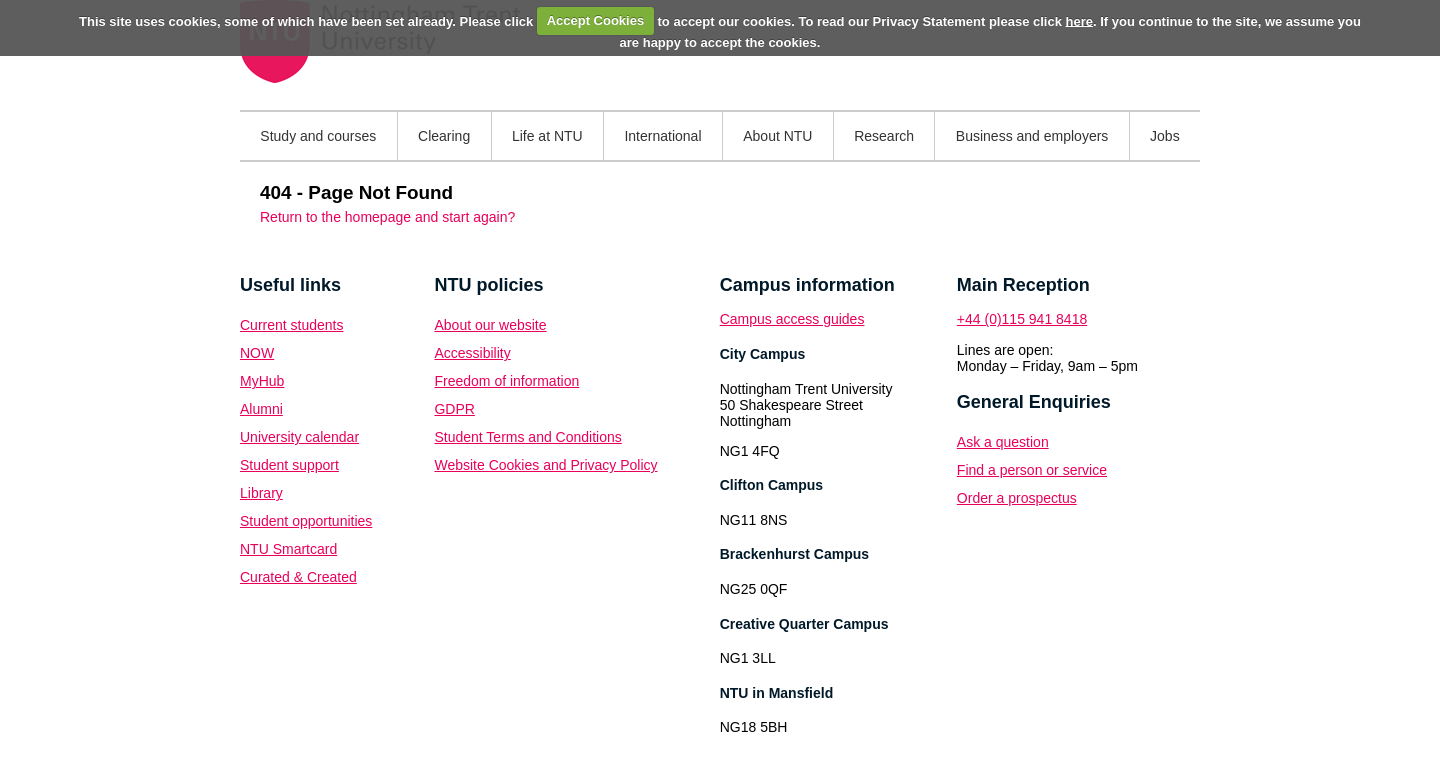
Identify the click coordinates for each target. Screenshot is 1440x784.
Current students (292, 325)
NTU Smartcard (288, 549)
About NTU (777, 136)
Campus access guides (792, 319)
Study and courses (318, 136)
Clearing (444, 136)
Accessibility (472, 353)
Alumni (261, 409)
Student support (289, 465)
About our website (490, 325)
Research (884, 136)
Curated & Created (298, 577)
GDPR (454, 409)
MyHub (262, 381)
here (1079, 20)
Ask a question (1003, 442)
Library (261, 493)
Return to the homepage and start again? (387, 217)
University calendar (299, 437)
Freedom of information (506, 381)
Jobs (1165, 136)
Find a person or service (1032, 470)
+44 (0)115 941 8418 (1022, 319)
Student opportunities (306, 521)
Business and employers (1032, 136)
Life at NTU (547, 136)
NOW (257, 353)
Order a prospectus (1017, 498)
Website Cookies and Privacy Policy (545, 465)
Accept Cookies (596, 20)
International (662, 136)
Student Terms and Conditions (527, 437)
